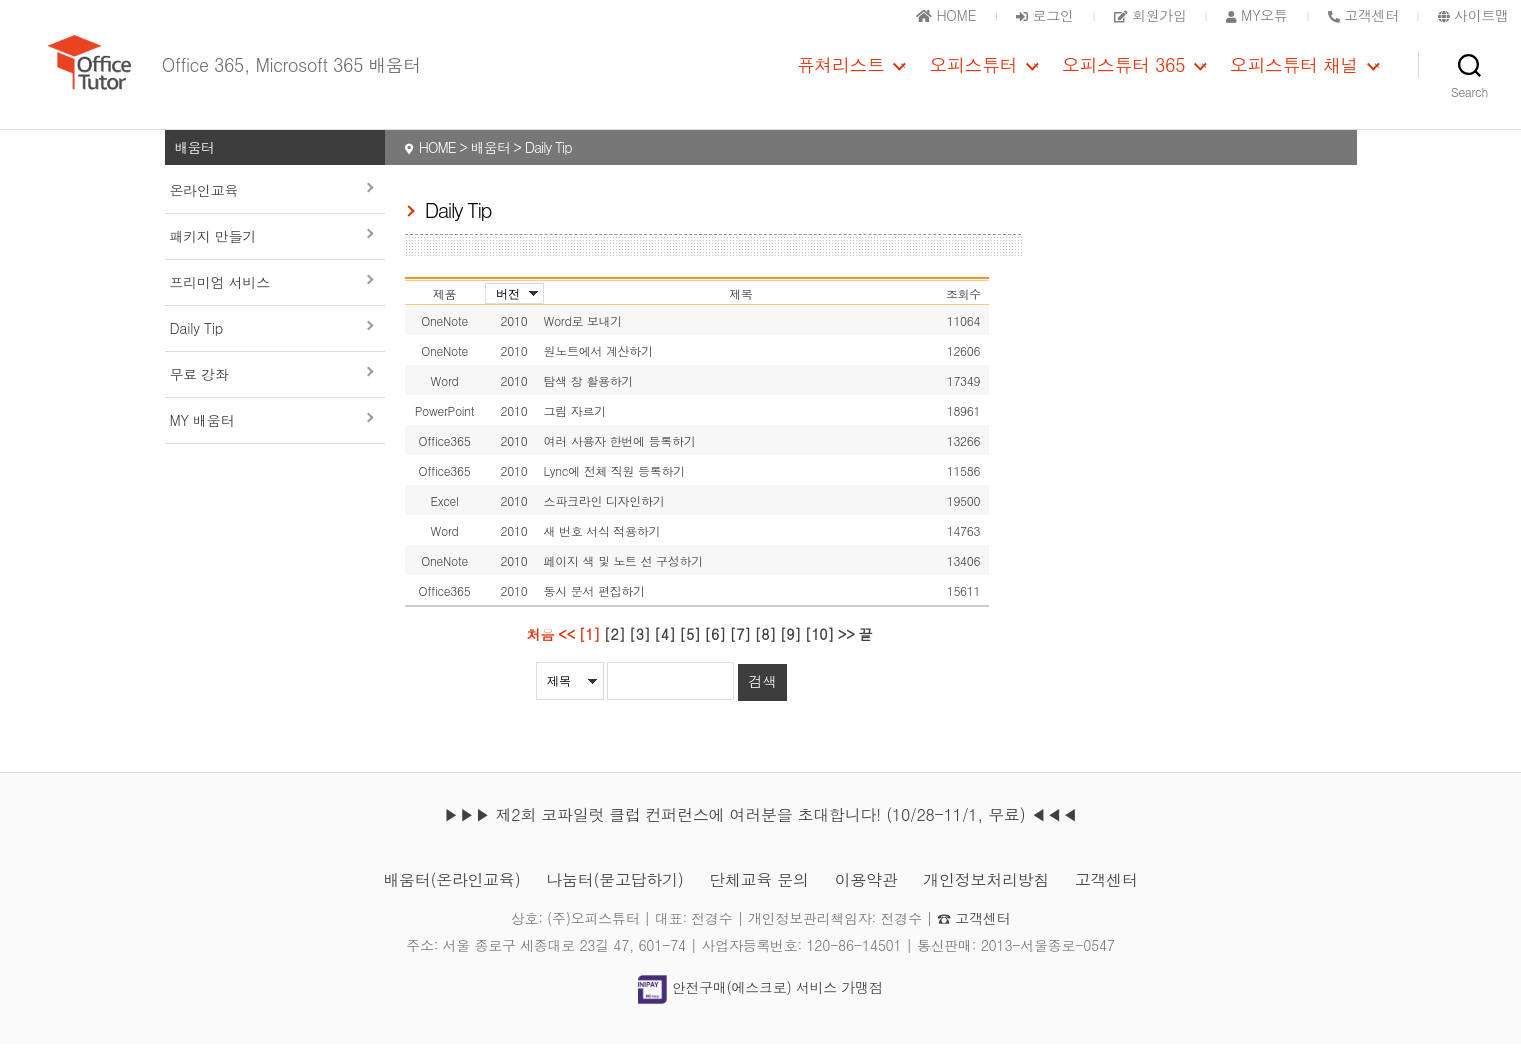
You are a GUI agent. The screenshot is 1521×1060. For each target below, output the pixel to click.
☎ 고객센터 (973, 934)
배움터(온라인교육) (451, 895)
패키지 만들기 (213, 253)
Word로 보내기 (583, 337)
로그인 (1044, 15)
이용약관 (866, 895)
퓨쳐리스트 (841, 73)
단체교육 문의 (758, 895)
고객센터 (1106, 895)
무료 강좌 (199, 391)
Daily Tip (197, 345)
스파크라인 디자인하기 (604, 517)
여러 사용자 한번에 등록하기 (620, 457)
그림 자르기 (575, 427)
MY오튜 (1257, 15)
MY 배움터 (202, 437)
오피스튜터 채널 (1294, 73)
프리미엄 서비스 (220, 299)
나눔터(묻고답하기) (614, 895)
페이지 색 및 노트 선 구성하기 (623, 577)
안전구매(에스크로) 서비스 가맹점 (760, 1004)
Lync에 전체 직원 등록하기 (615, 487)
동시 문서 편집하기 (594, 607)
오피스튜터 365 (1123, 73)
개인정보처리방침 (986, 895)
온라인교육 (204, 207)
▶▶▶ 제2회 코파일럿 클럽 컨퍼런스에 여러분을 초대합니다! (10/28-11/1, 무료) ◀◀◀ (760, 830)
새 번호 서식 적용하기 (602, 547)
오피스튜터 (973, 73)
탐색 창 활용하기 (589, 397)
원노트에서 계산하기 (598, 367)
